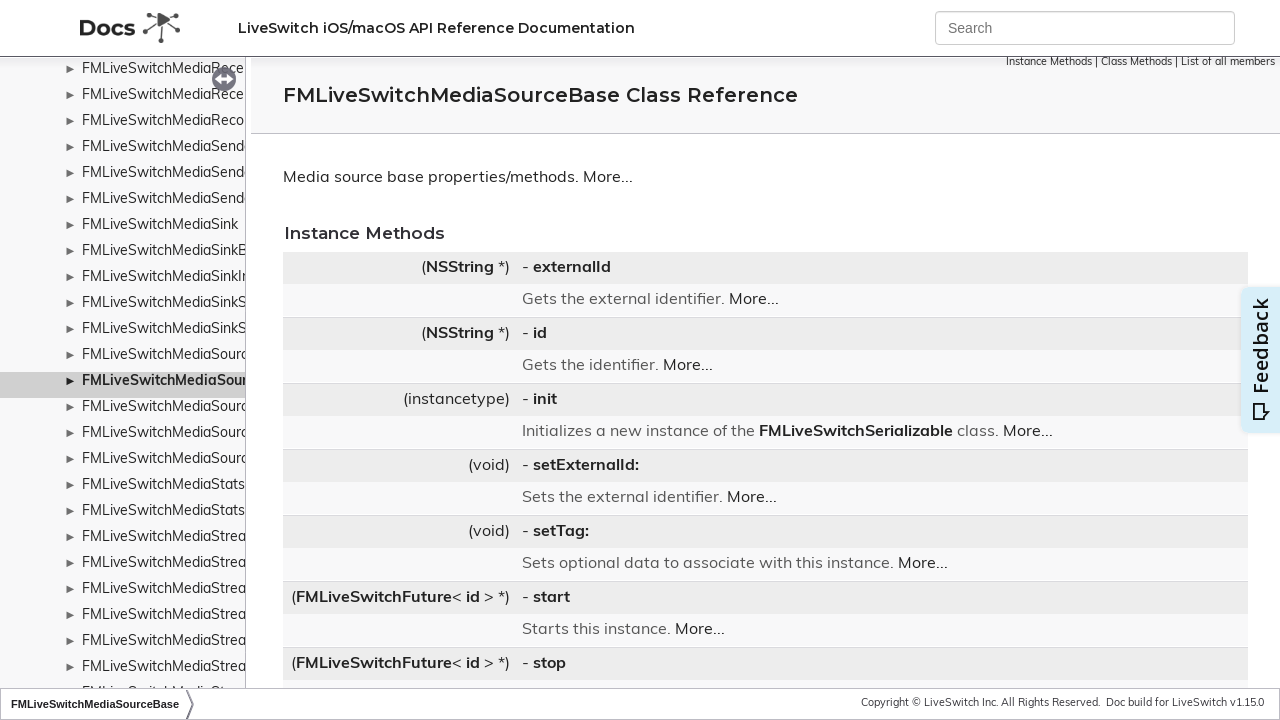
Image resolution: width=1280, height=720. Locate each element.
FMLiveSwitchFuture (374, 598)
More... (608, 178)
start (551, 598)
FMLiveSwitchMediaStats (163, 485)
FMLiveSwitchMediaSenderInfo (182, 147)
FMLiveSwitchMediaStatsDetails (185, 511)
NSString (460, 268)
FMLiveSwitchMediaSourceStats (186, 459)
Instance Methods (1049, 62)
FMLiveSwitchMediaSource (169, 355)
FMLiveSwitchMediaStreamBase (186, 563)
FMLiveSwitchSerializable (856, 432)
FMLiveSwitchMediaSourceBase (189, 381)
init (545, 400)
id (540, 334)
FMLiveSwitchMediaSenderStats (186, 199)
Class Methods (1136, 62)
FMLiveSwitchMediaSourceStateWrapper (215, 433)
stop (549, 664)
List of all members (1228, 62)
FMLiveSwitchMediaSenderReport (192, 173)
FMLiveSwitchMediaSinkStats (177, 329)
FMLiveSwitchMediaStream (170, 537)
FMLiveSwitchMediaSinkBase (176, 251)
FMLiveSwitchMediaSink (160, 225)
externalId (572, 268)
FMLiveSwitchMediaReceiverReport (197, 69)
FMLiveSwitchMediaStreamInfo (182, 589)
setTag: (561, 532)
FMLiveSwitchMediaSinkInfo (172, 277)
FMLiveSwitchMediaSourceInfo (181, 407)
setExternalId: (586, 466)
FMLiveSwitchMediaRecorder (176, 121)
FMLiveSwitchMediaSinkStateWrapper (206, 303)
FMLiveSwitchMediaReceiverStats (191, 95)
